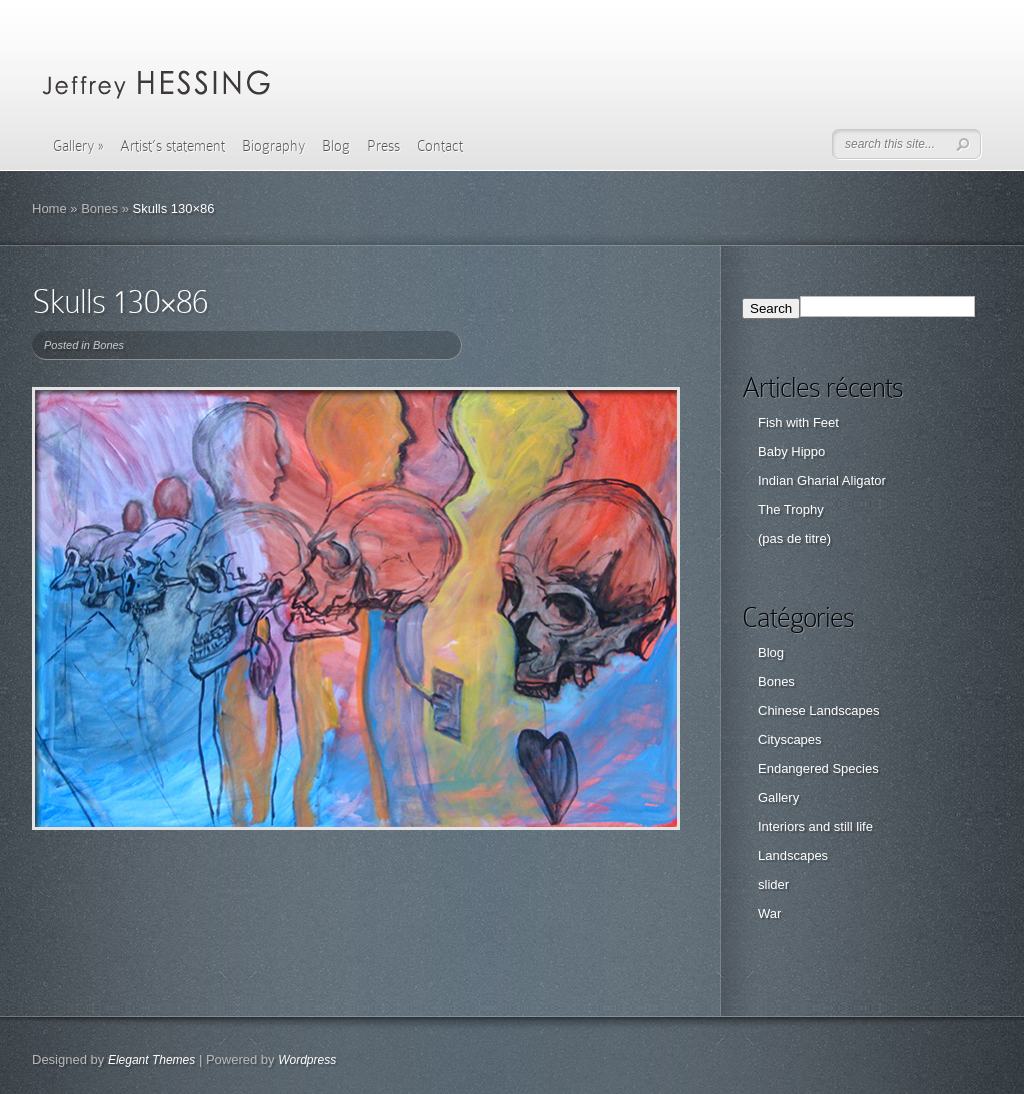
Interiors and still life (815, 826)
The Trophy (791, 509)
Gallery (78, 146)
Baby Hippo (791, 451)
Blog (336, 146)
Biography (273, 146)
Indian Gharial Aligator (822, 480)
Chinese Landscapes (818, 710)
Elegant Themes (151, 1060)
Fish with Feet (798, 422)
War (769, 913)
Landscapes (793, 855)
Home (49, 208)
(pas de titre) (794, 538)
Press (383, 146)
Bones (99, 208)
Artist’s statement (172, 146)
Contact (440, 146)
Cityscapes (790, 739)
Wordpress (307, 1060)
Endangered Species (818, 768)
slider (773, 884)
